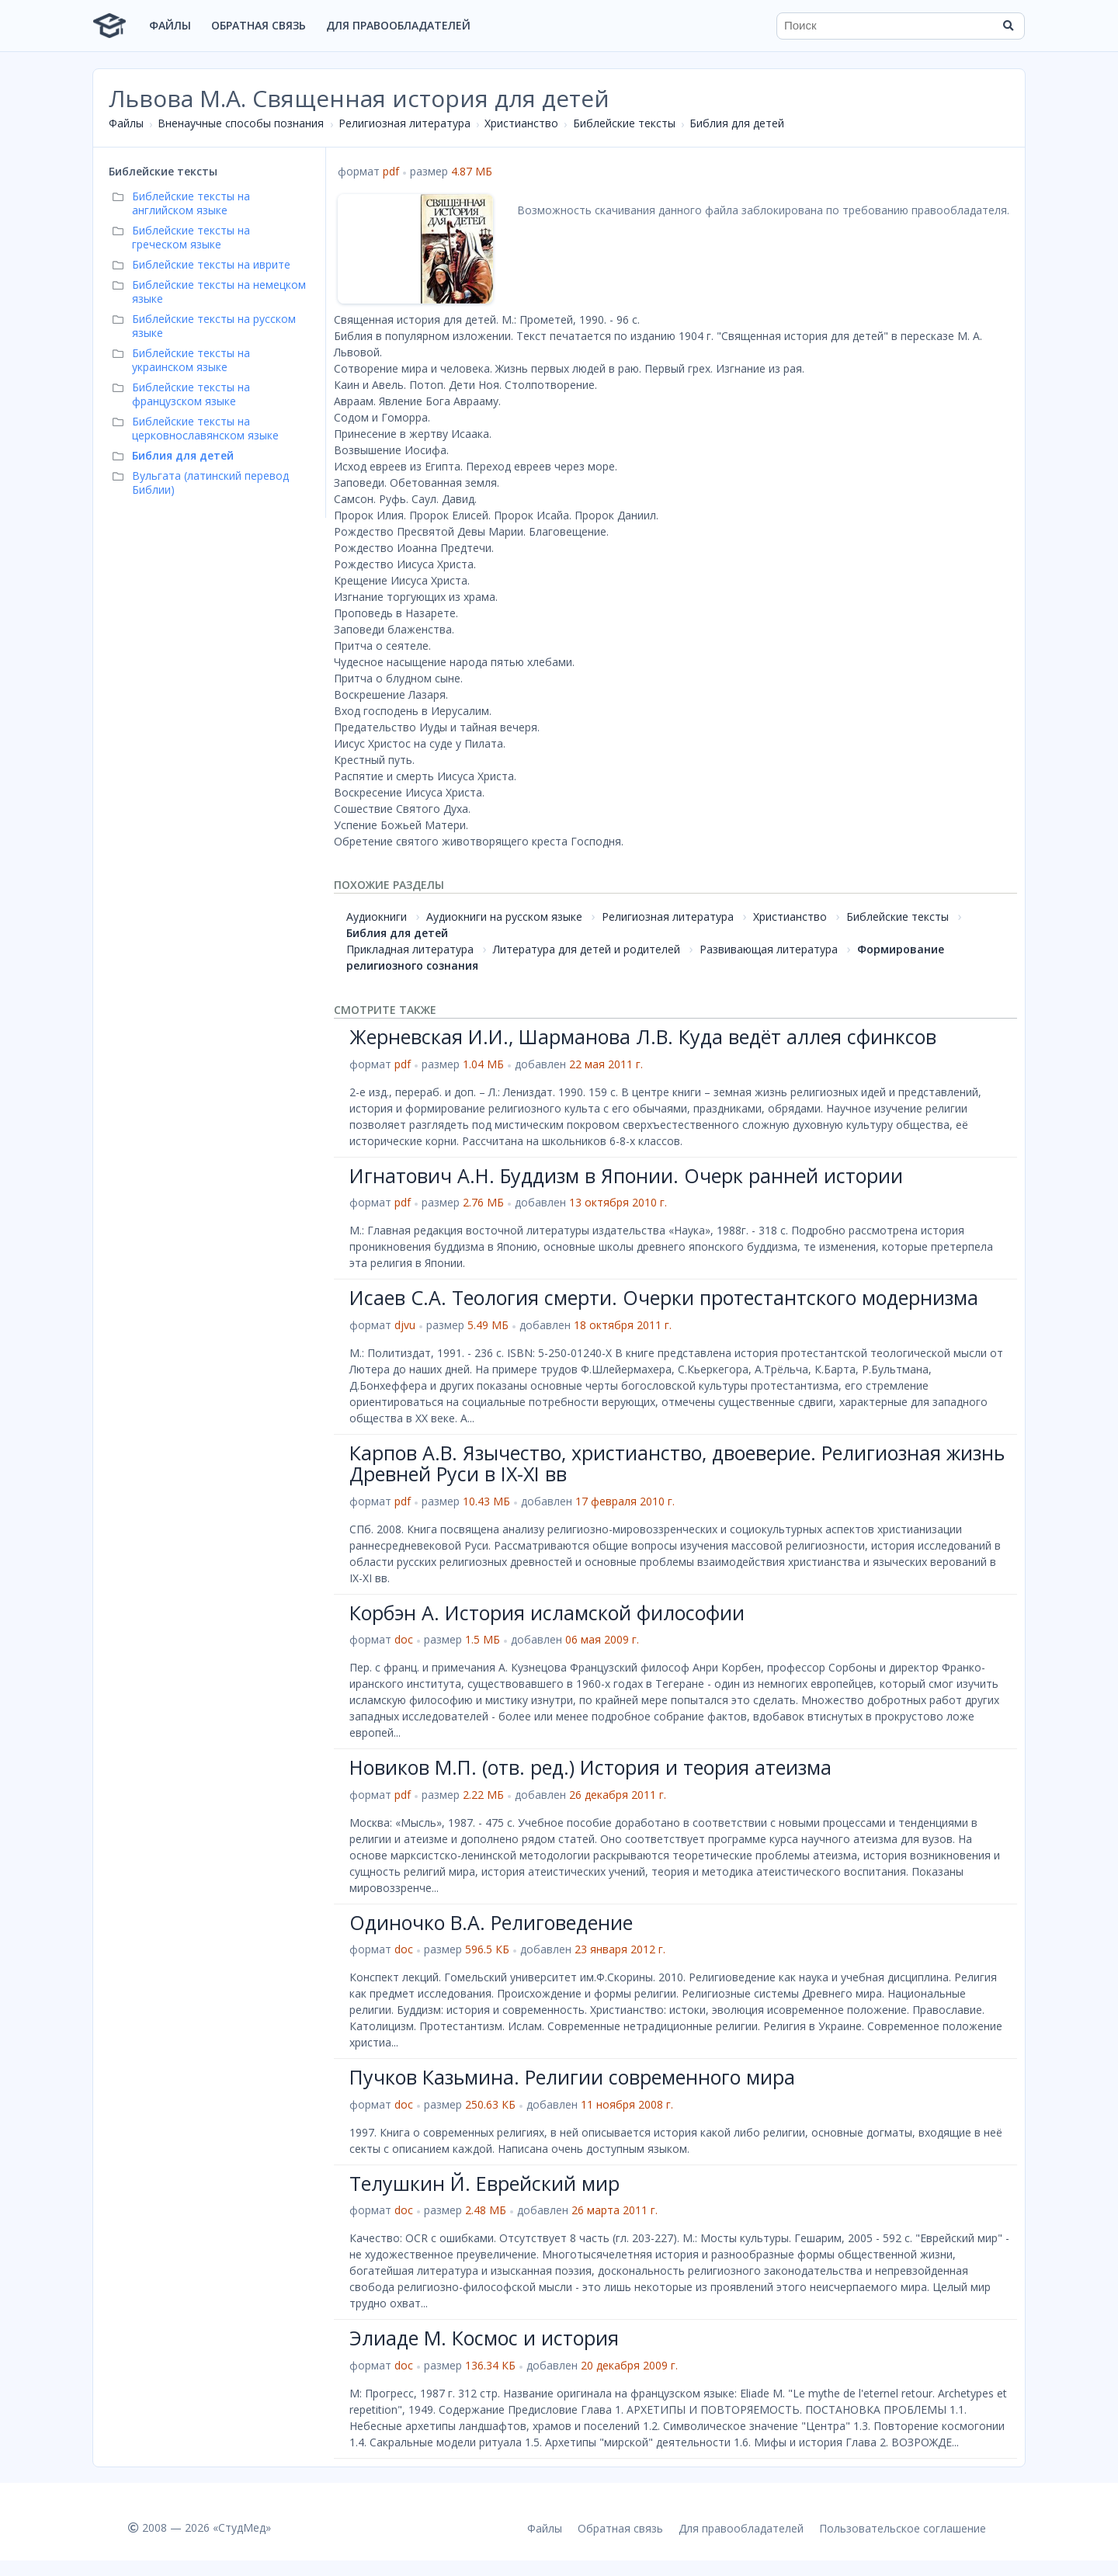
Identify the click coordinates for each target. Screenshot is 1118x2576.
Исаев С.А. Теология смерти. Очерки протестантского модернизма (663, 1297)
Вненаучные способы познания (241, 123)
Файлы (170, 25)
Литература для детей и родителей (586, 949)
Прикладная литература (410, 949)
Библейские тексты (624, 123)
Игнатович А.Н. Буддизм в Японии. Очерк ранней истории (626, 1175)
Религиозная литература (404, 123)
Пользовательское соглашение (902, 2528)
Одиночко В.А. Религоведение (491, 1922)
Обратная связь (258, 25)
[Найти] (1008, 25)
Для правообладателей (398, 25)
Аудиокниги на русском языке (504, 916)
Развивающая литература (769, 949)
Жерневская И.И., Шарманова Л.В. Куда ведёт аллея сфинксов (642, 1036)
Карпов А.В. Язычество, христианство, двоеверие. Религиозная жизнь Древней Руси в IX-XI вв (677, 1463)
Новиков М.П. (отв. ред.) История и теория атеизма (590, 1767)
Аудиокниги (376, 916)
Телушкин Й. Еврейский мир (484, 2183)
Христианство (521, 123)
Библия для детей (736, 123)
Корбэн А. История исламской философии (547, 1612)
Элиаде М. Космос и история (484, 2337)
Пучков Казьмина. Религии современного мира (572, 2077)
